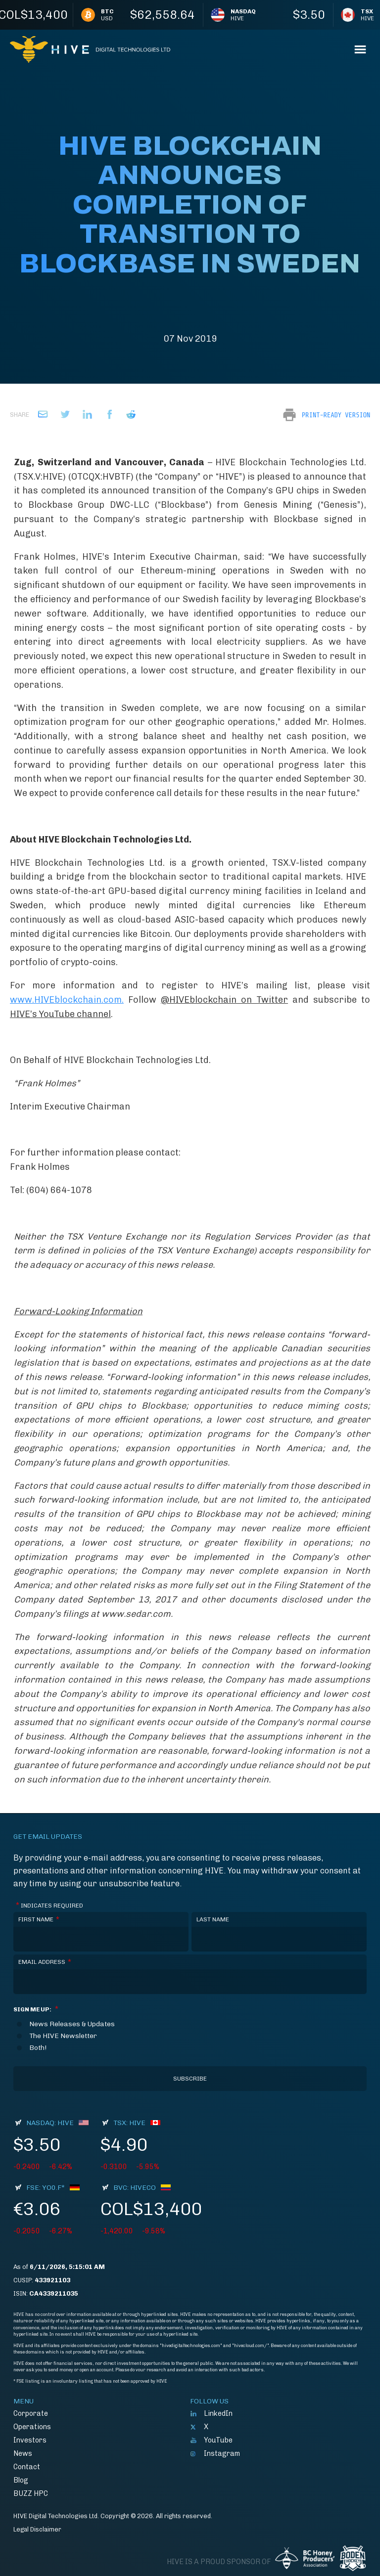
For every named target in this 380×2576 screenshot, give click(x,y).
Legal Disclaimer (37, 2529)
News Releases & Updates (72, 2024)
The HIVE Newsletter (63, 2036)
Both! (38, 2047)
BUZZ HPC (30, 2493)
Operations (32, 2426)
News (22, 2453)
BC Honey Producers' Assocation (304, 2558)
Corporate (30, 2413)
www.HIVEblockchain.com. (67, 999)
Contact (26, 2466)
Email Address (44, 1962)
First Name (38, 1919)
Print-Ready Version (336, 415)
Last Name (212, 1919)
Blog (20, 2480)
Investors (30, 2440)
